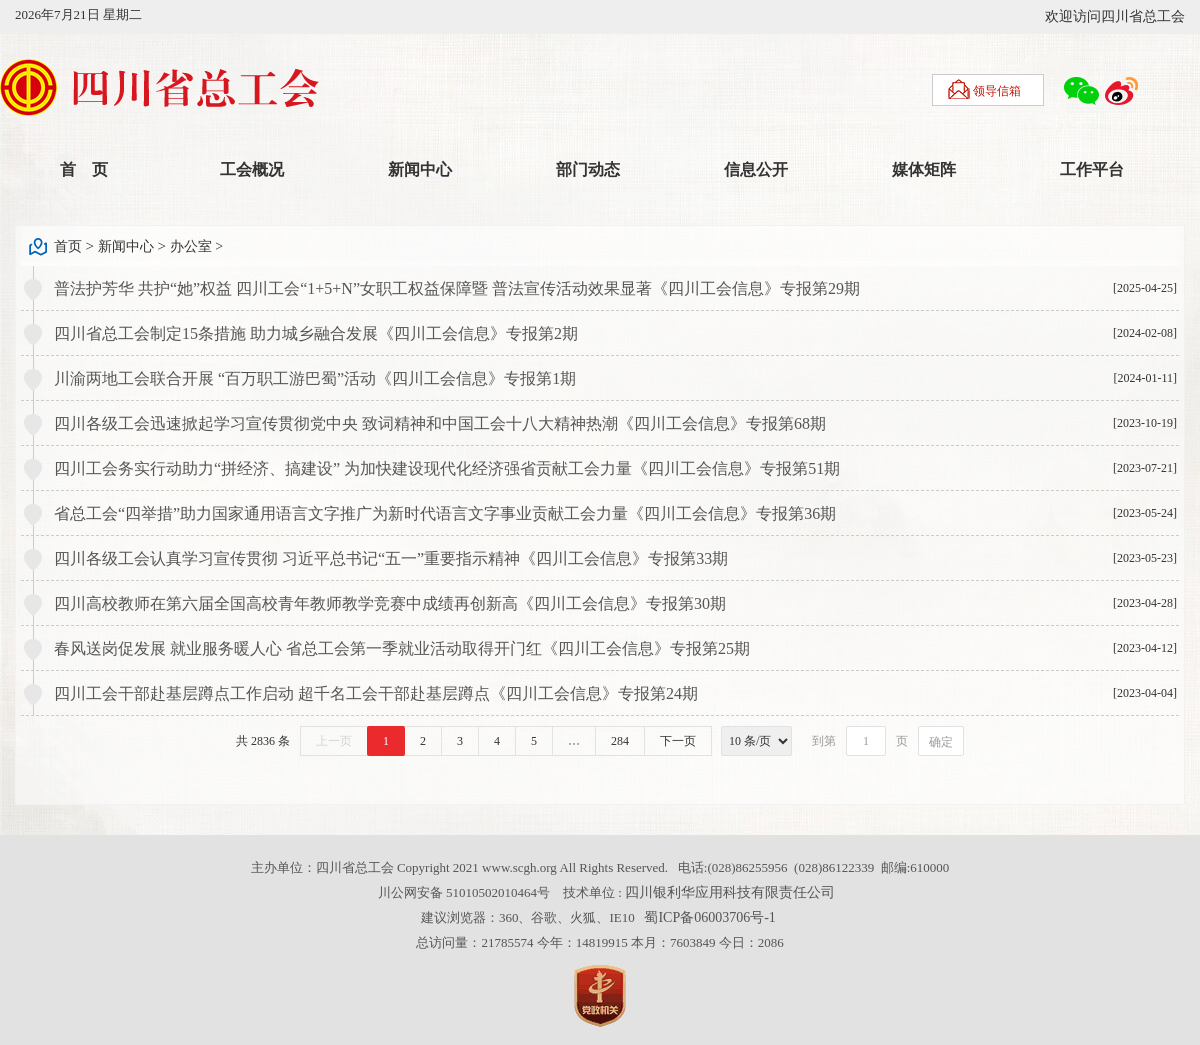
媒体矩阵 (924, 169)
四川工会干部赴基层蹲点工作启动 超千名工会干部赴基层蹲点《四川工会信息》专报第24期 (376, 693)
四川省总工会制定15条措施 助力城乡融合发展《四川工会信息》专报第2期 (316, 333)
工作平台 (1092, 169)
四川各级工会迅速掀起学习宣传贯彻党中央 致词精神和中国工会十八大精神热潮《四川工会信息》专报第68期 (440, 423)
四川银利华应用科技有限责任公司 (730, 892)
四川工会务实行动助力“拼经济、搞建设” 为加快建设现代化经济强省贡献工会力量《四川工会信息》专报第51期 (447, 468)
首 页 (84, 169)
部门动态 (588, 169)
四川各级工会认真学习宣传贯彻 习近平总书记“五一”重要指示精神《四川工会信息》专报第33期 (391, 558)
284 (620, 741)
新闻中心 (420, 169)
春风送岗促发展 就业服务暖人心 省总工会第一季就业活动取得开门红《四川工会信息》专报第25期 (402, 648)
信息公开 (756, 169)
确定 (941, 742)
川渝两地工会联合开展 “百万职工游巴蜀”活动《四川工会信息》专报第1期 (315, 378)
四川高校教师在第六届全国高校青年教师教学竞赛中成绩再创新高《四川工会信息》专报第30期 (390, 603)
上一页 (334, 741)
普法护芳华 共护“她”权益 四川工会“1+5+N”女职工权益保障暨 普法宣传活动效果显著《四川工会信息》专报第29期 (457, 288)
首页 (68, 246)
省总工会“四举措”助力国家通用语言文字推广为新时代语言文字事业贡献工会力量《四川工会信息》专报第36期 (445, 513)
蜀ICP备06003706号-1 (709, 917)
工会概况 (252, 169)
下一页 (678, 741)
